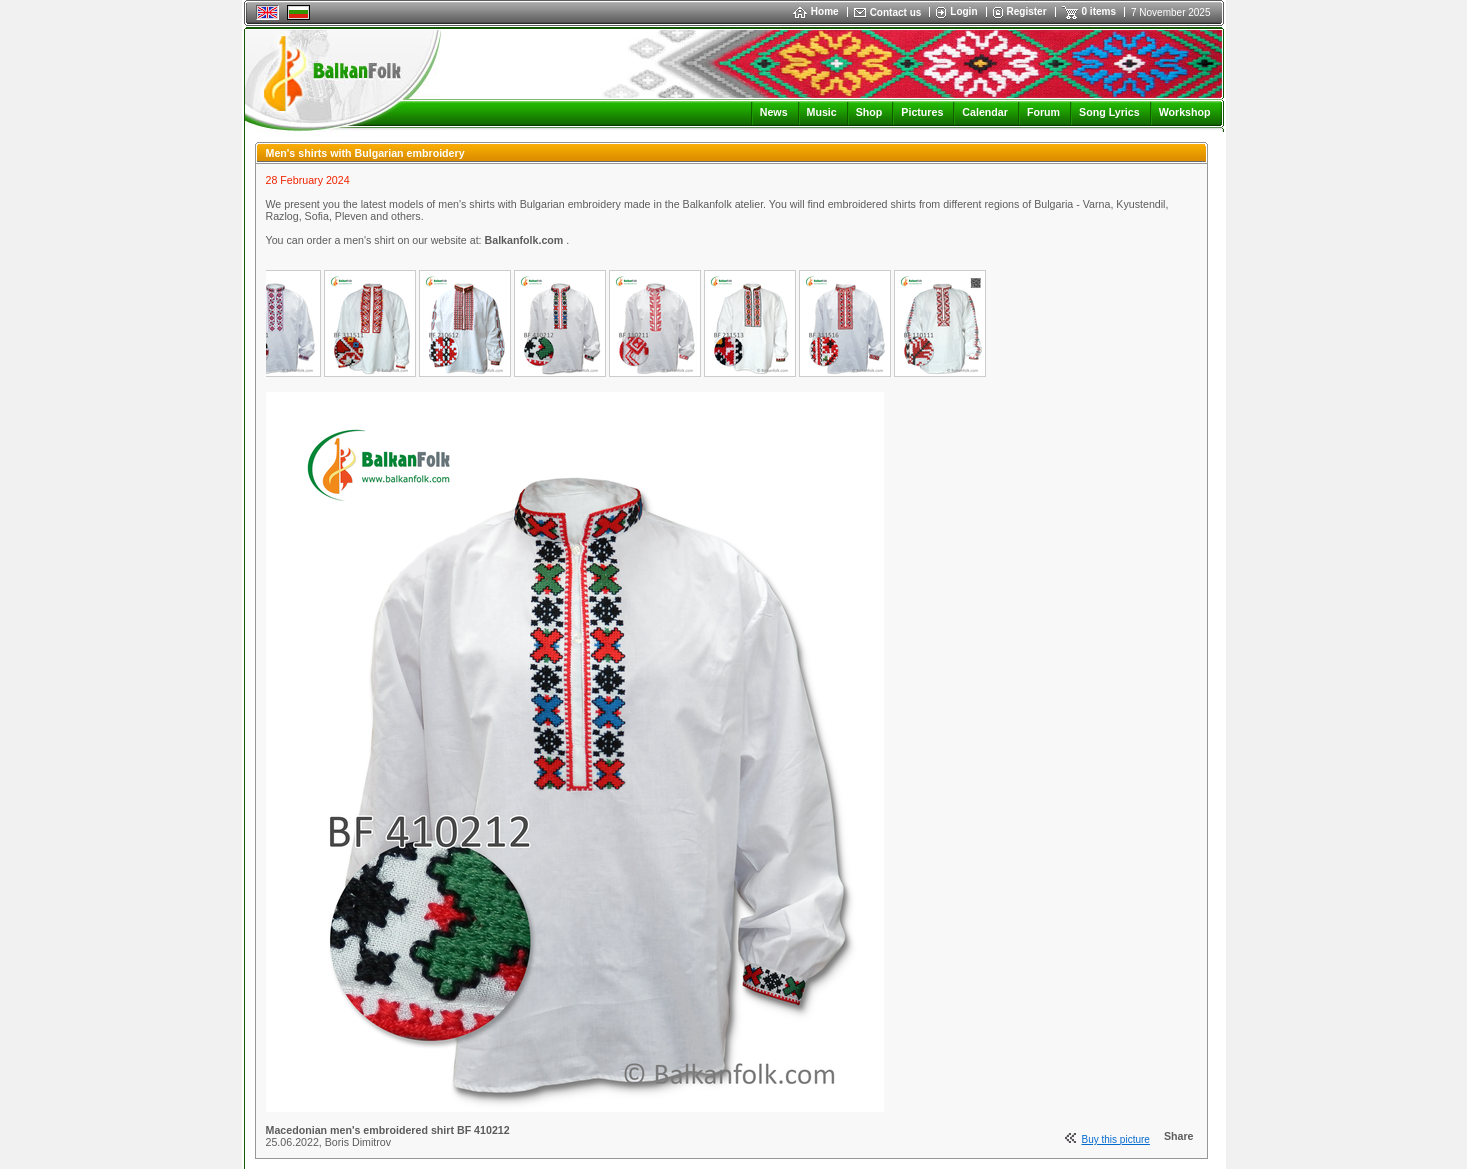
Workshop (1185, 112)
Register (1027, 11)
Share (1179, 1136)
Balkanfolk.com (526, 240)
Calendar (985, 112)
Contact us (896, 12)
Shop (869, 112)
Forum (1043, 112)
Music (822, 112)
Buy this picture (1116, 1139)
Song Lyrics (1109, 112)
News (774, 112)
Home (816, 11)
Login (963, 11)
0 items (1099, 11)
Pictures (922, 112)
